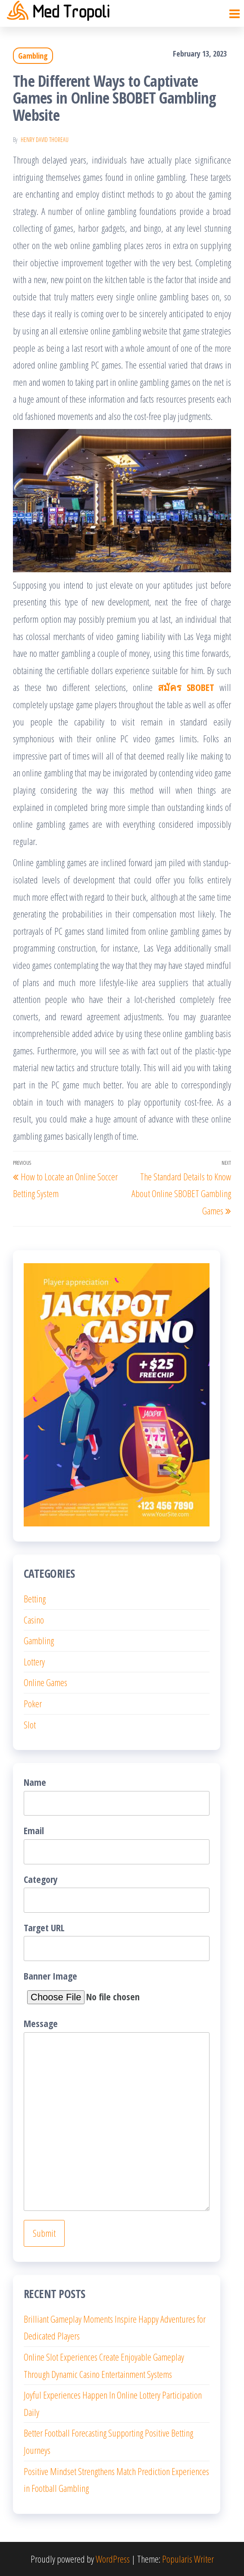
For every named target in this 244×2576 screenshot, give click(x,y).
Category (117, 1893)
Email (117, 1844)
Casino (34, 1619)
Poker (33, 1703)
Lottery (34, 1661)
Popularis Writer (188, 2558)
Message (117, 2114)
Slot (30, 1724)
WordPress (113, 2558)
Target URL (117, 1941)
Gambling (33, 55)
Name (117, 1795)
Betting (35, 1598)
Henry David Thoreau (45, 140)
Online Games (45, 1682)
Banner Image (100, 1988)
